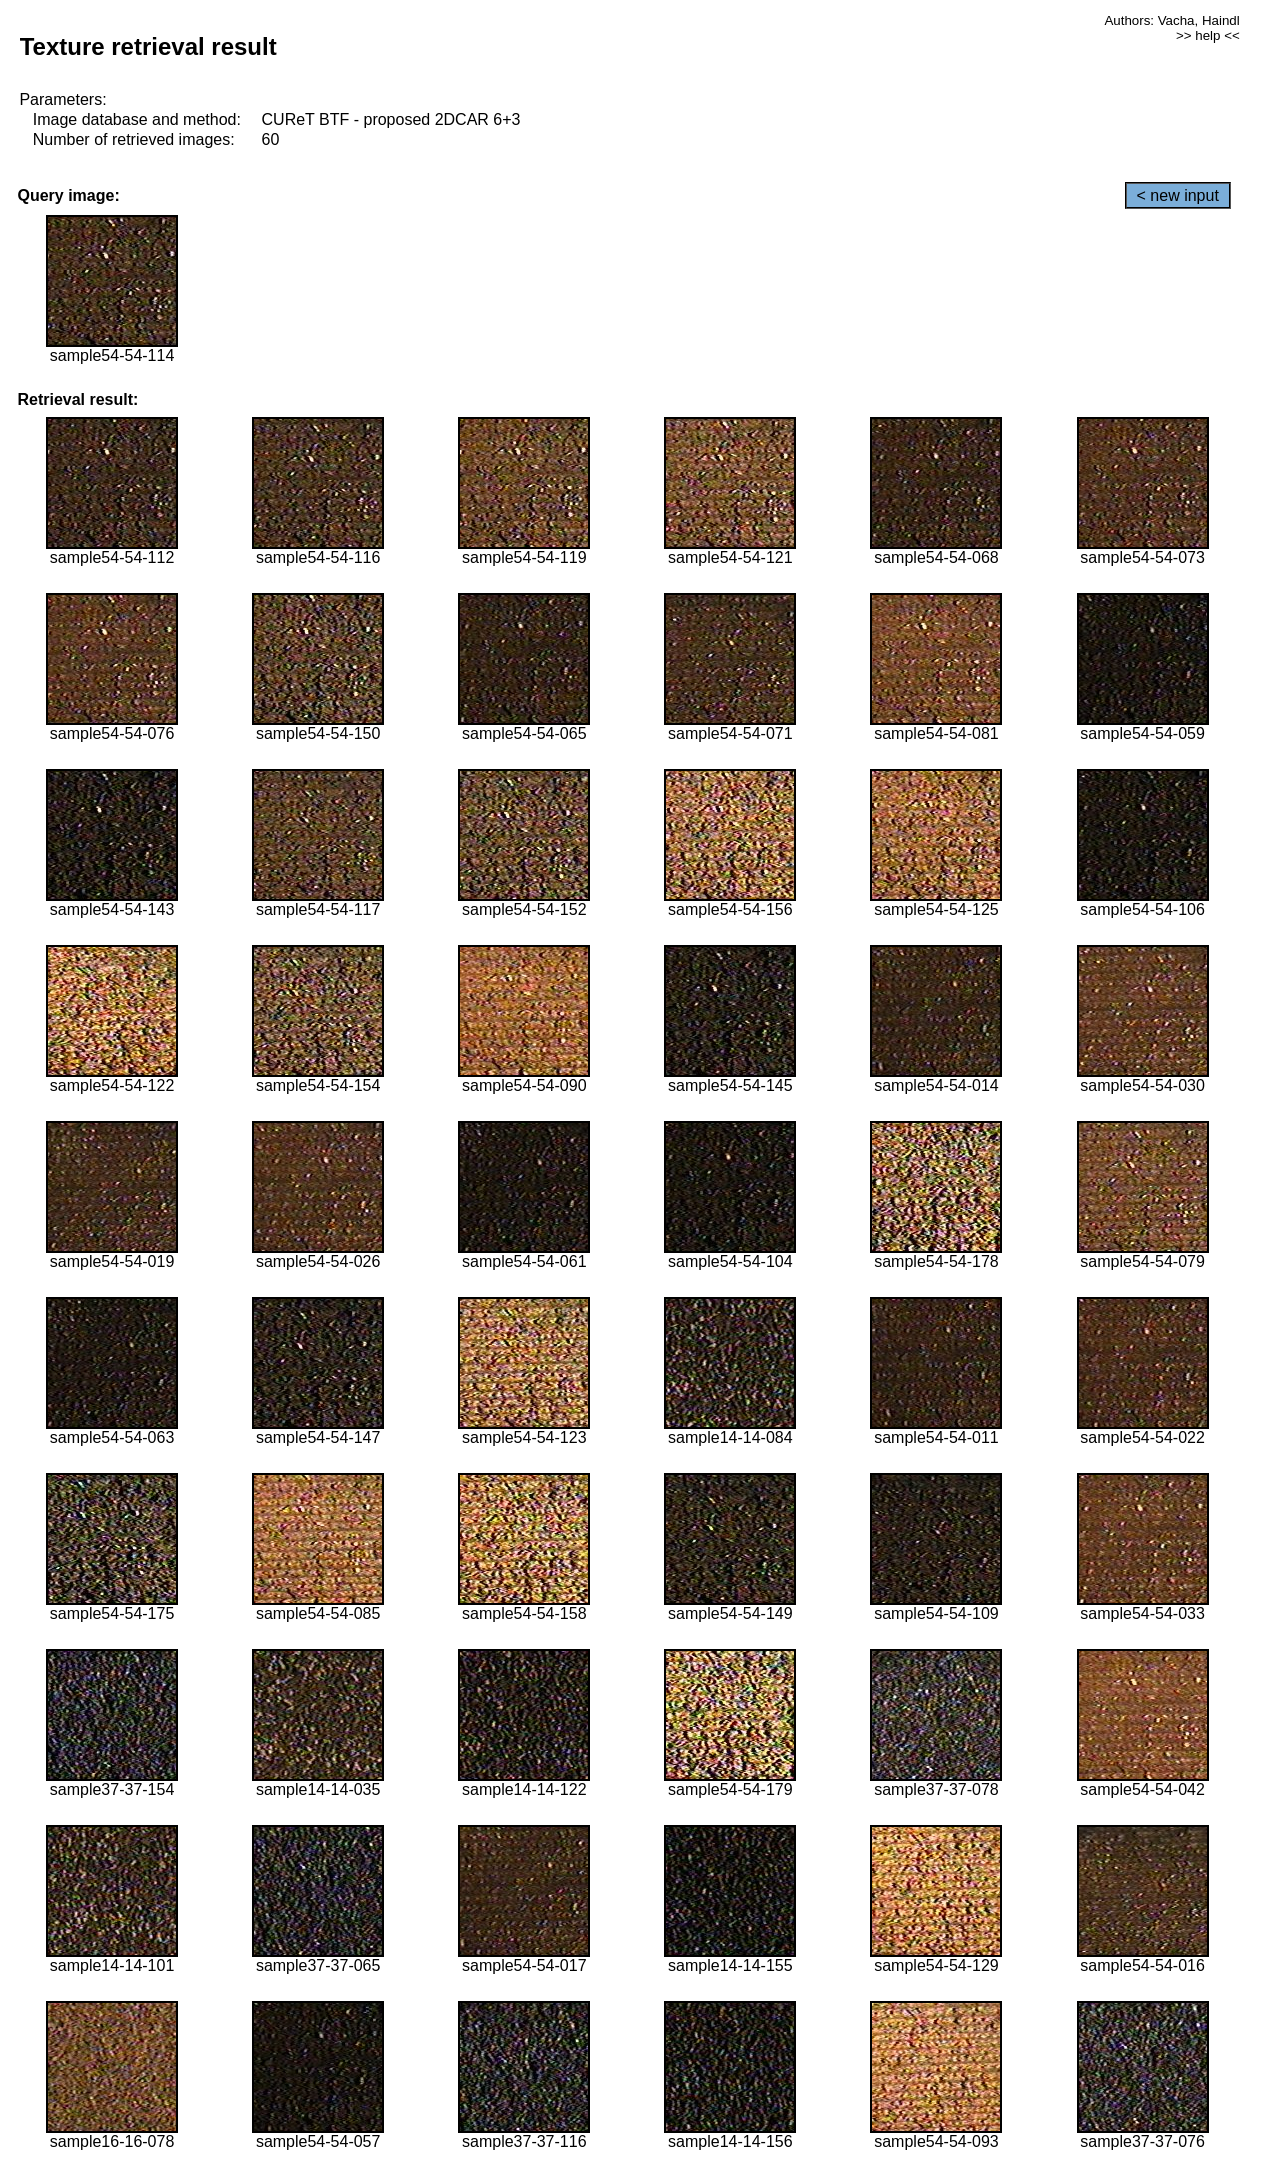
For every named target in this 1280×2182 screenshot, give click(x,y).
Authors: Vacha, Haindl (1171, 20)
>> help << (1208, 35)
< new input (1178, 195)
